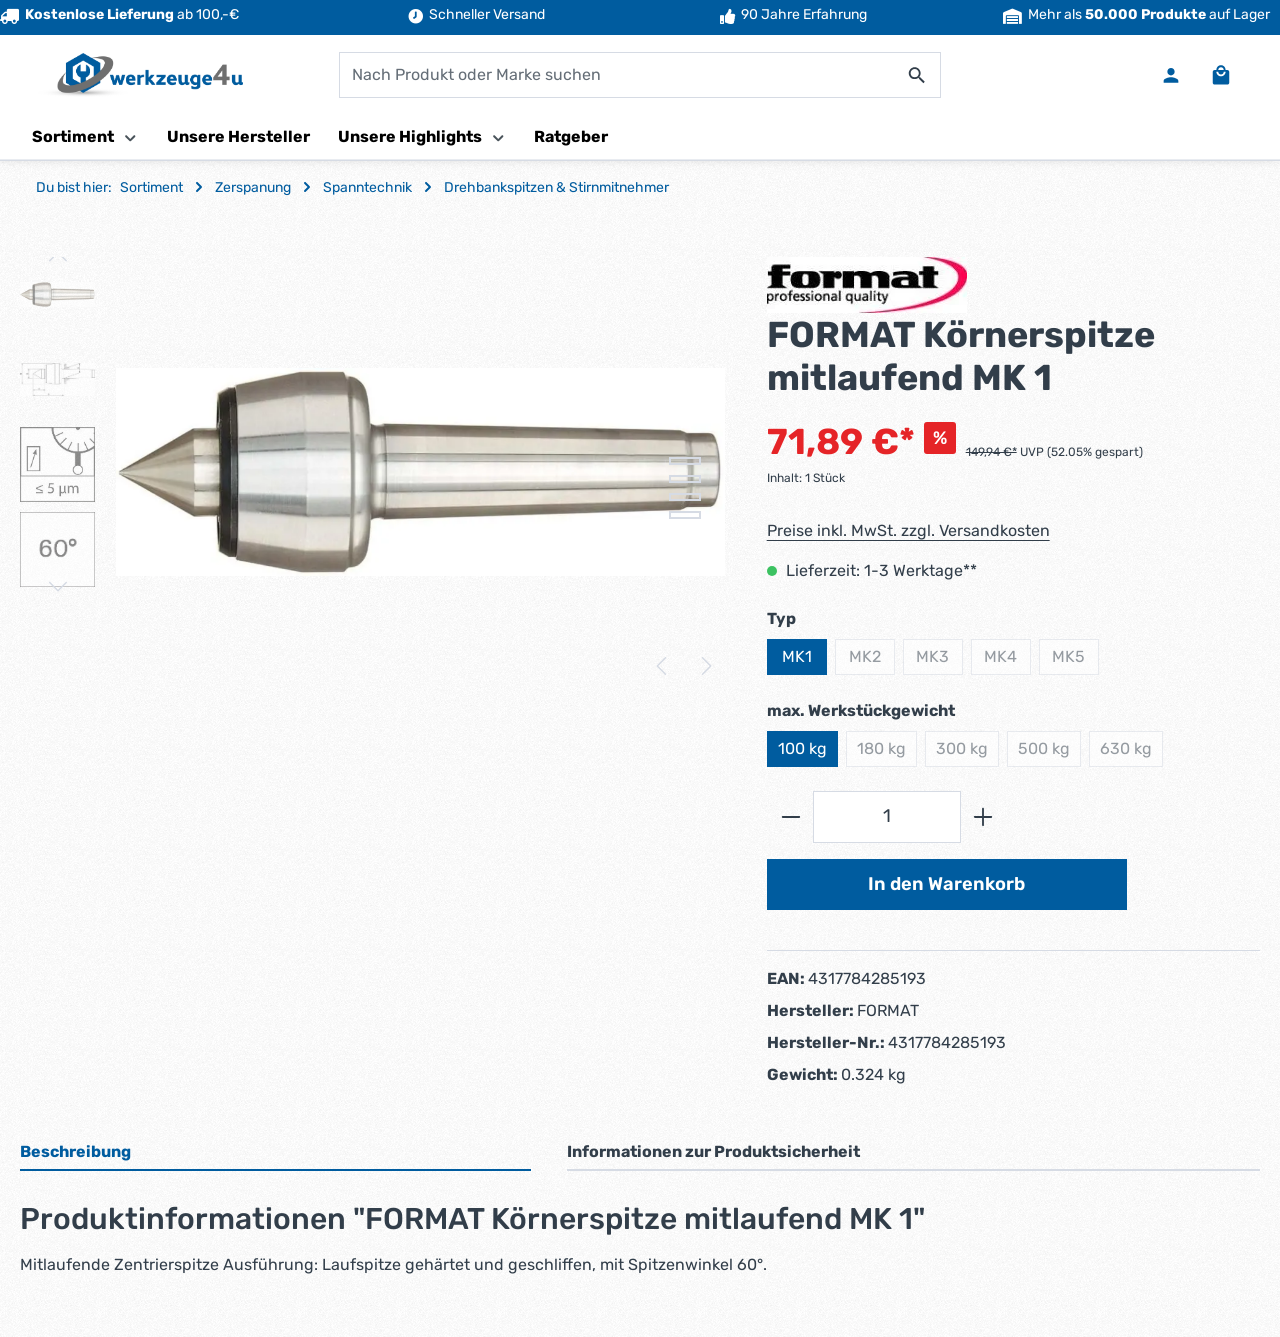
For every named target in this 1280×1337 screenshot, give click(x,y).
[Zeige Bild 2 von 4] (685, 479)
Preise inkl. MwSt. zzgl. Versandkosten (908, 530)
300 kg (967, 753)
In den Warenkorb (946, 884)
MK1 (797, 656)
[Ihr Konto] (1171, 75)
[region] (373, 472)
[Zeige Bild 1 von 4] (685, 461)
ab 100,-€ (119, 14)
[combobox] (617, 75)
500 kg (1049, 753)
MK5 (1075, 661)
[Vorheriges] (663, 666)
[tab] (275, 1153)
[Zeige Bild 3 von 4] (685, 497)
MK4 (1007, 661)
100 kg (802, 748)
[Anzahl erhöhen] (983, 816)
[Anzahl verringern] (790, 816)
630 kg (1131, 753)
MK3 (939, 661)
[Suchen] (917, 75)
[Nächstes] (705, 666)
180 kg (887, 753)
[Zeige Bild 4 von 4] (685, 515)
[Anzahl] (887, 816)
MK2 (872, 661)
